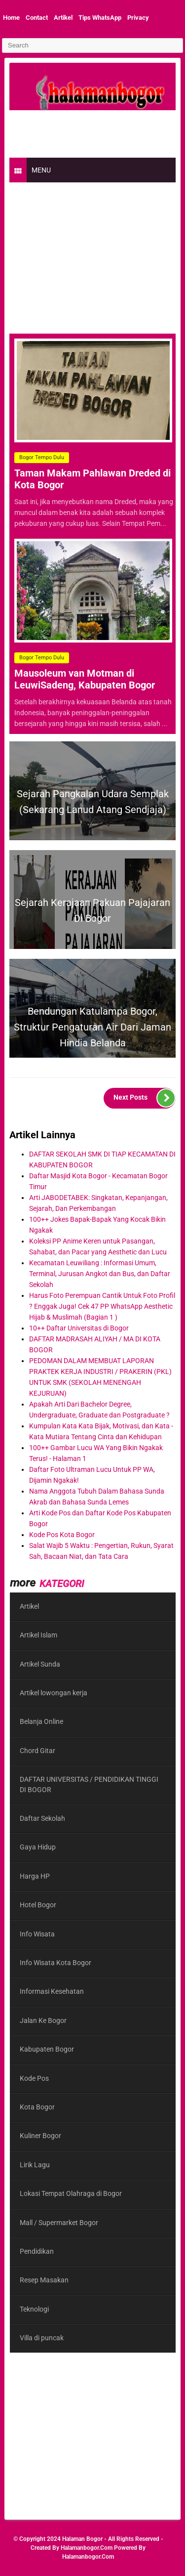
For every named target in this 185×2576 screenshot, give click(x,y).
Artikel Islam (38, 1635)
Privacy (138, 17)
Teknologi (34, 2309)
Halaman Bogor (82, 2538)
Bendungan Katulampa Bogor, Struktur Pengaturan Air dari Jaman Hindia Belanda (92, 1027)
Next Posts (144, 1098)
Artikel (63, 17)
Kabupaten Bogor (47, 2049)
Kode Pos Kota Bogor (62, 1535)
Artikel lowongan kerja (53, 1693)
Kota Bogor (37, 2107)
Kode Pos (34, 2078)
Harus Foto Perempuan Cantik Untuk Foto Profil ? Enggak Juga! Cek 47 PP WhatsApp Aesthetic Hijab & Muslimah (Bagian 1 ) (102, 1306)
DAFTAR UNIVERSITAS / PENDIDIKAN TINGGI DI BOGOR (89, 1784)
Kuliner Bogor (40, 2136)
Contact (37, 17)
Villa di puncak (42, 2338)
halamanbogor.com (86, 2547)
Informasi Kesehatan (52, 1991)
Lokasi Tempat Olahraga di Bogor (71, 2193)
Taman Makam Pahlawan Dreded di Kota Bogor (92, 479)
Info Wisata (37, 1934)
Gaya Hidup (38, 1847)
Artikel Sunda (40, 1664)
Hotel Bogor (38, 1905)
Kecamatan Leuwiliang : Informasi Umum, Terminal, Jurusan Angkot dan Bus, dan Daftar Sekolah (99, 1273)
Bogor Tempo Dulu (41, 457)
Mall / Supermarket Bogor (59, 2223)
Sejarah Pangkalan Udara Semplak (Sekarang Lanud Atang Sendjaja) (93, 802)
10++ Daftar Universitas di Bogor (79, 1328)
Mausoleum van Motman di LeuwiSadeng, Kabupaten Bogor (84, 679)
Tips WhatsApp (99, 17)
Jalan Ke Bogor (43, 2020)
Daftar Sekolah (42, 1818)
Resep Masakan (44, 2280)
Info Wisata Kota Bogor (55, 1963)
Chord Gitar (37, 1751)
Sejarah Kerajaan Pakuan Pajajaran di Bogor (92, 910)
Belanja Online (41, 1721)
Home (11, 17)
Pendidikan (37, 2251)
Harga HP (35, 1876)
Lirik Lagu (35, 2165)
